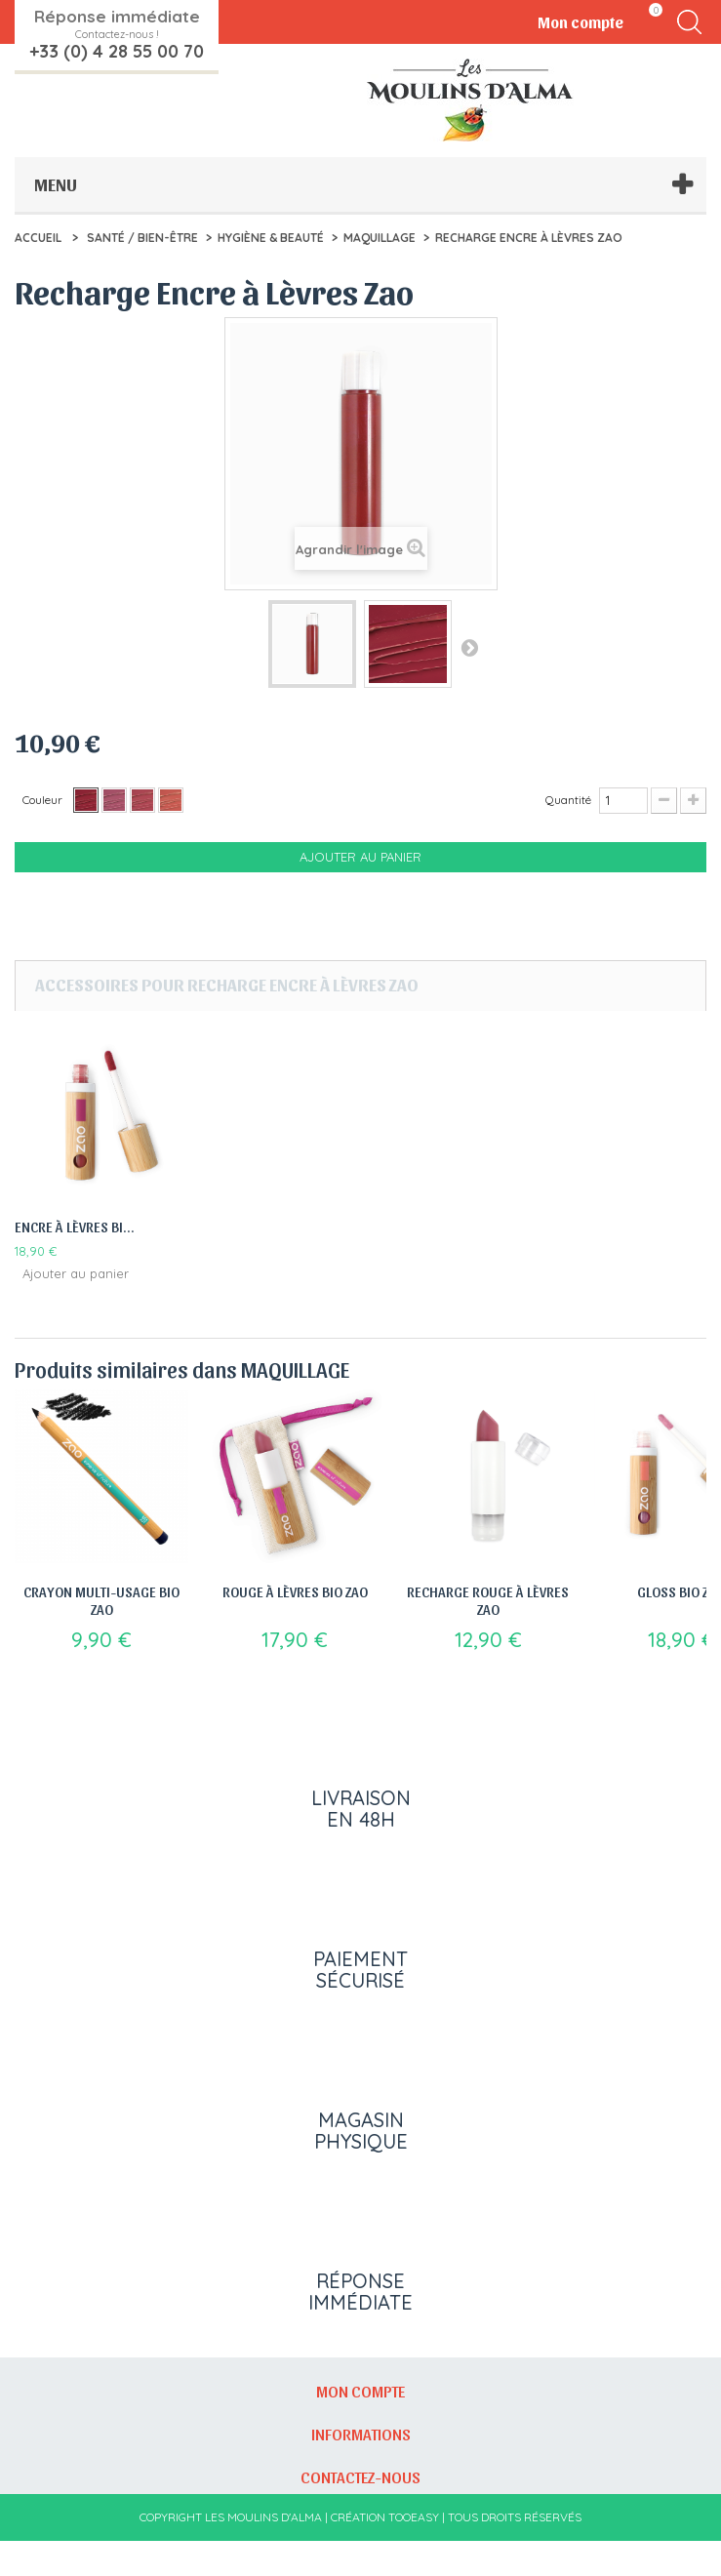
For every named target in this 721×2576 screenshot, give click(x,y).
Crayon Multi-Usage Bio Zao (101, 1600)
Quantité (568, 799)
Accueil (38, 237)
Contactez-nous (360, 2511)
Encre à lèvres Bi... (75, 1226)
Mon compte (360, 2425)
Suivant (469, 647)
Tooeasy (413, 2552)
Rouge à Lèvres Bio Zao (295, 1591)
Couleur (43, 799)
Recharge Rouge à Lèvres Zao (488, 1600)
